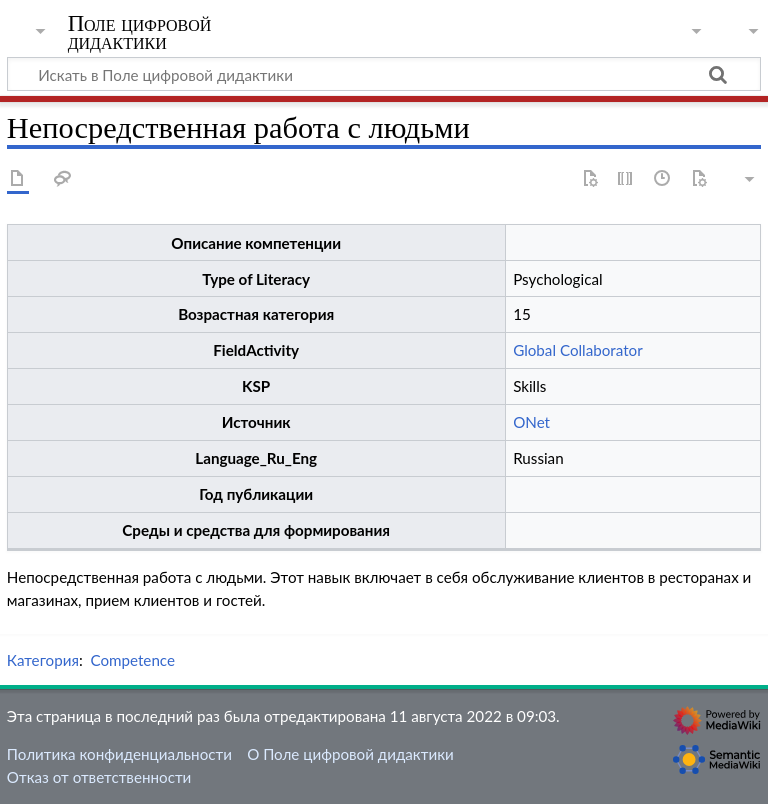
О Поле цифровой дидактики (350, 754)
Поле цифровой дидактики (140, 33)
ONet (531, 422)
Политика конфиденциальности (119, 754)
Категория (43, 660)
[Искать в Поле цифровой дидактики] (384, 74)
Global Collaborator (578, 350)
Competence (132, 660)
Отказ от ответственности (99, 777)
